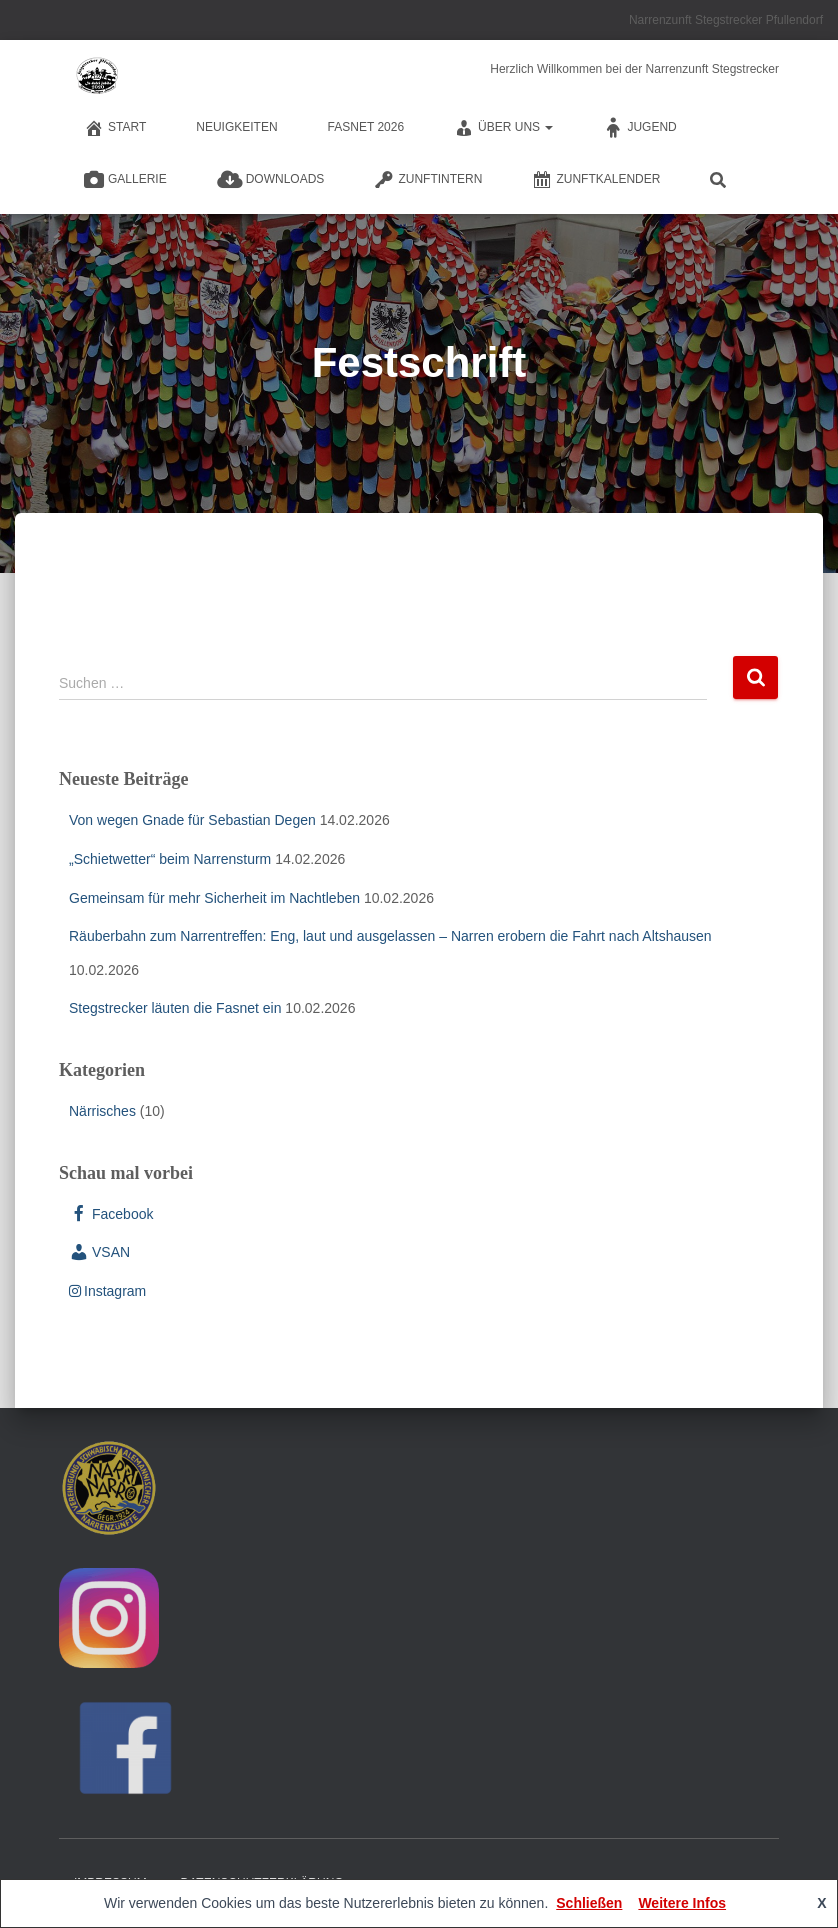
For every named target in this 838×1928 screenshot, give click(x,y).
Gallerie (125, 180)
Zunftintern (428, 180)
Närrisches (102, 1111)
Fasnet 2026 (366, 127)
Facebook (111, 1214)
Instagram (107, 1291)
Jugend (639, 128)
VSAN (99, 1252)
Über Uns (503, 128)
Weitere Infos (682, 1903)
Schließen (589, 1903)
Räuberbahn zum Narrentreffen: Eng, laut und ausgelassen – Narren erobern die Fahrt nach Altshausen (390, 936)
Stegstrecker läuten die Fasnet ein (175, 1008)
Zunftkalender (596, 180)
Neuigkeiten (236, 127)
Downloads (271, 180)
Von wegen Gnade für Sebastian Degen (192, 820)
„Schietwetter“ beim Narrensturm (170, 859)
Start (115, 128)
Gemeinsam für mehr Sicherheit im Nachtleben (214, 898)
